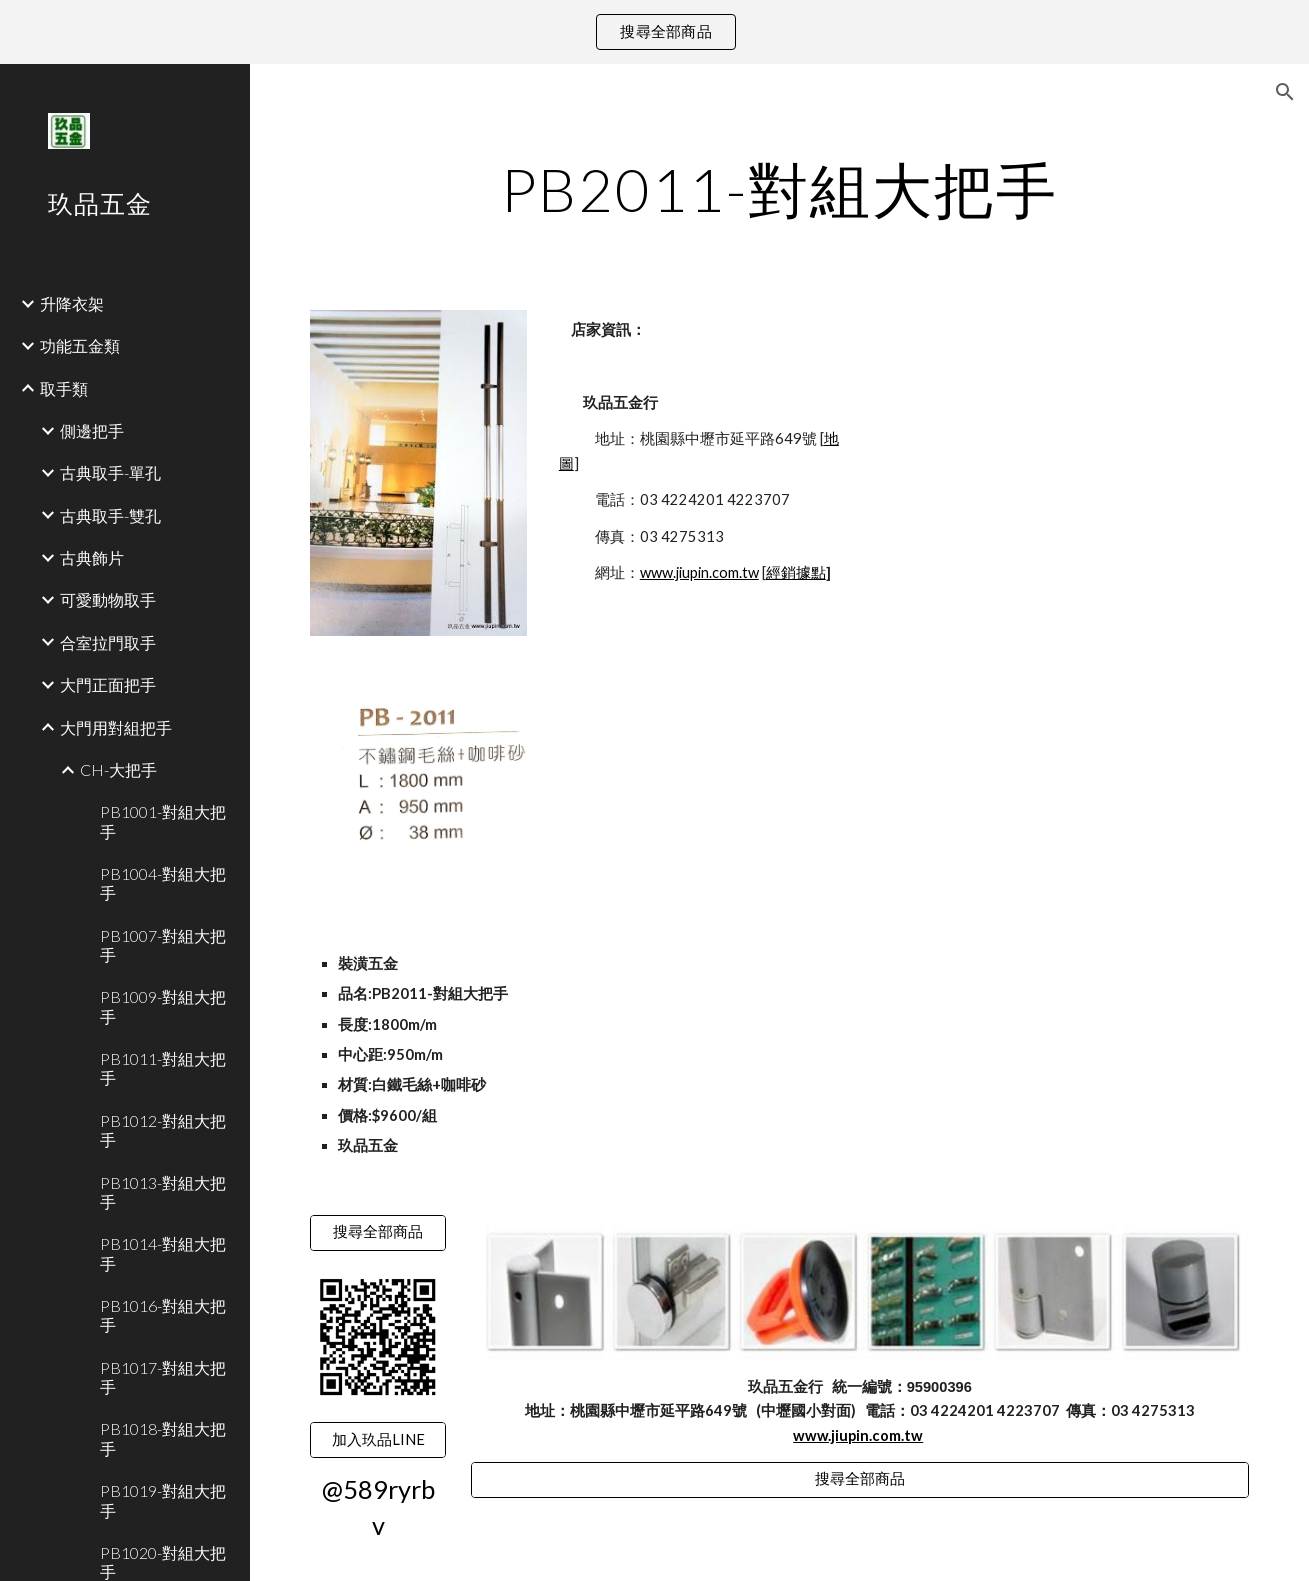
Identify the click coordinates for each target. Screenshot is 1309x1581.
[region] (654, 32)
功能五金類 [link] (80, 345)
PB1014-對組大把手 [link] (163, 1253)
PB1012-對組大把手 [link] (163, 1130)
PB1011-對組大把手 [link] (163, 1068)
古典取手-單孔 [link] (110, 472)
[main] (779, 189)
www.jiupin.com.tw (699, 572)
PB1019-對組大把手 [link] (163, 1500)
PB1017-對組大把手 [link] (163, 1377)
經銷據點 (796, 572)
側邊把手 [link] (92, 430)
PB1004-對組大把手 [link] (163, 883)
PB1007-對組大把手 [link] (163, 945)
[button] (1285, 92)
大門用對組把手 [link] (116, 727)
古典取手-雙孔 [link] (110, 515)
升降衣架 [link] (72, 303)
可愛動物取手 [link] (108, 599)
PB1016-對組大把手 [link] (163, 1315)
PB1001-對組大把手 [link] (163, 821)
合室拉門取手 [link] (108, 642)
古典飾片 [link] (92, 557)
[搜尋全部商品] (378, 1233)
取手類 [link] (64, 388)
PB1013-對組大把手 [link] (163, 1192)
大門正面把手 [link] (108, 684)
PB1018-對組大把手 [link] (163, 1438)
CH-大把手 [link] (118, 769)
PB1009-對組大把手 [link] (163, 1006)
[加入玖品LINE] (378, 1440)
